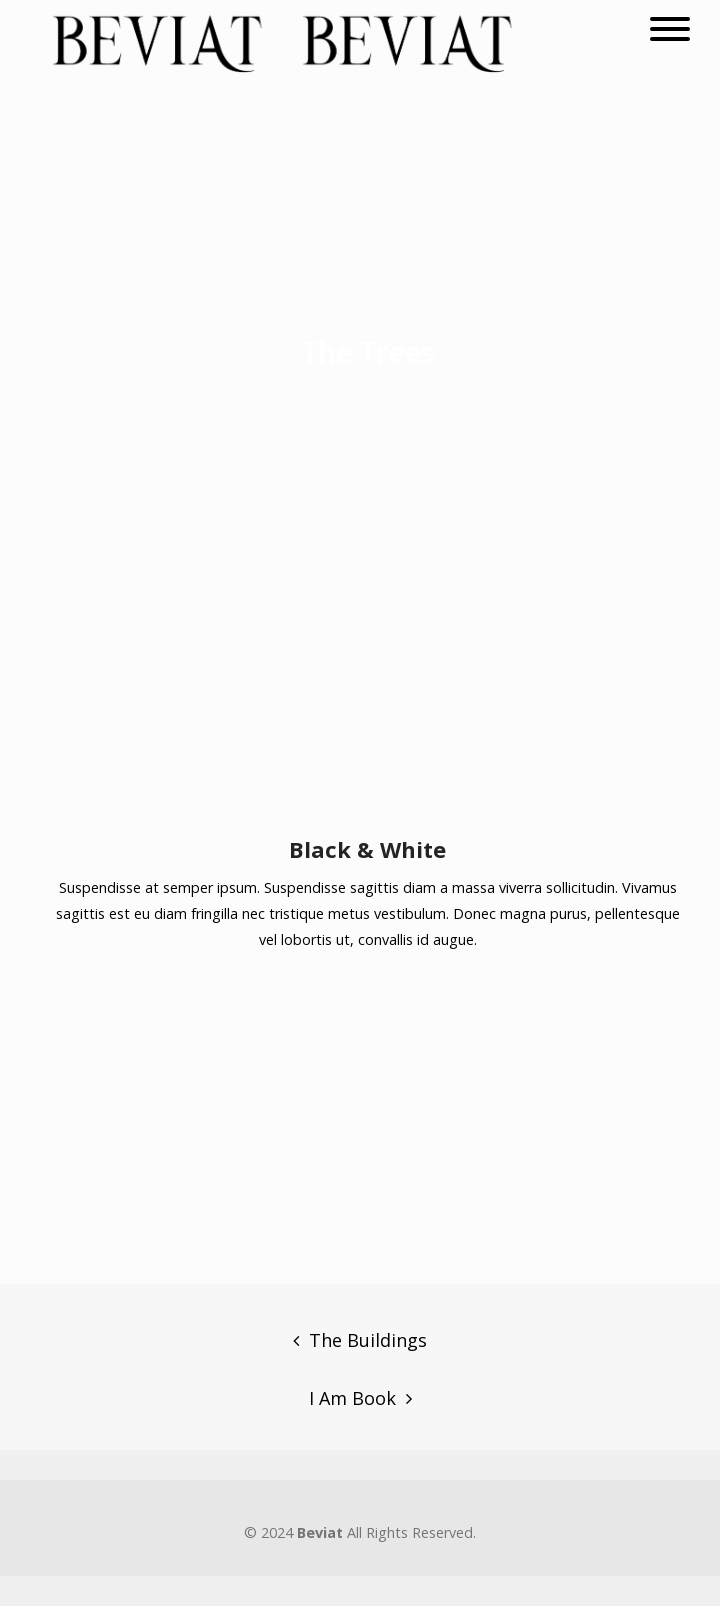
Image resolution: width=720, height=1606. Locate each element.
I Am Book (352, 1398)
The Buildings (368, 1340)
